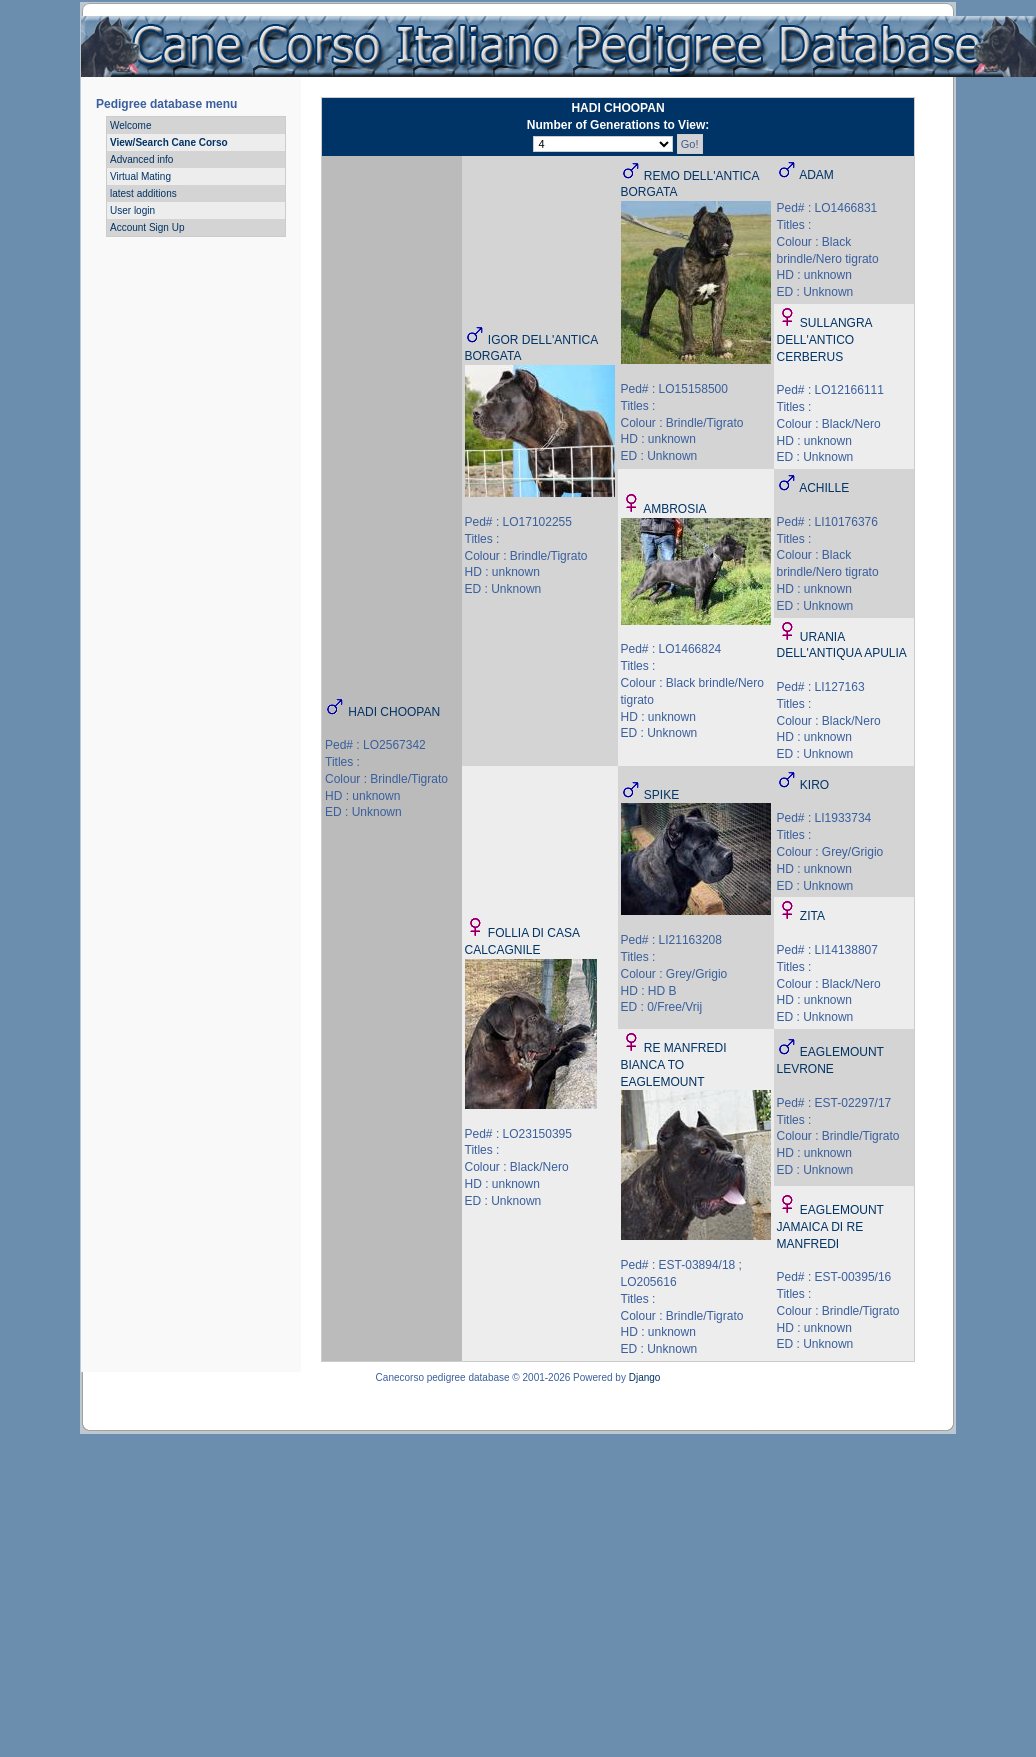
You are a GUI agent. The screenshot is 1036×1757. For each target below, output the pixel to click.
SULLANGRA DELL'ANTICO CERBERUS (824, 340)
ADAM (816, 175)
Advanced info (141, 159)
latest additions (143, 193)
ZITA (812, 916)
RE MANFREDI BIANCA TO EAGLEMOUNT (674, 1065)
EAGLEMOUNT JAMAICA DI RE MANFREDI (830, 1227)
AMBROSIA (674, 509)
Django (645, 1377)
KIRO (814, 785)
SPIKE (661, 795)
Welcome (131, 125)
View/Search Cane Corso (169, 142)
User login (132, 210)
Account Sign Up (147, 227)
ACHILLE (824, 488)
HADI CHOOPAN (394, 712)
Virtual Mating (140, 176)
